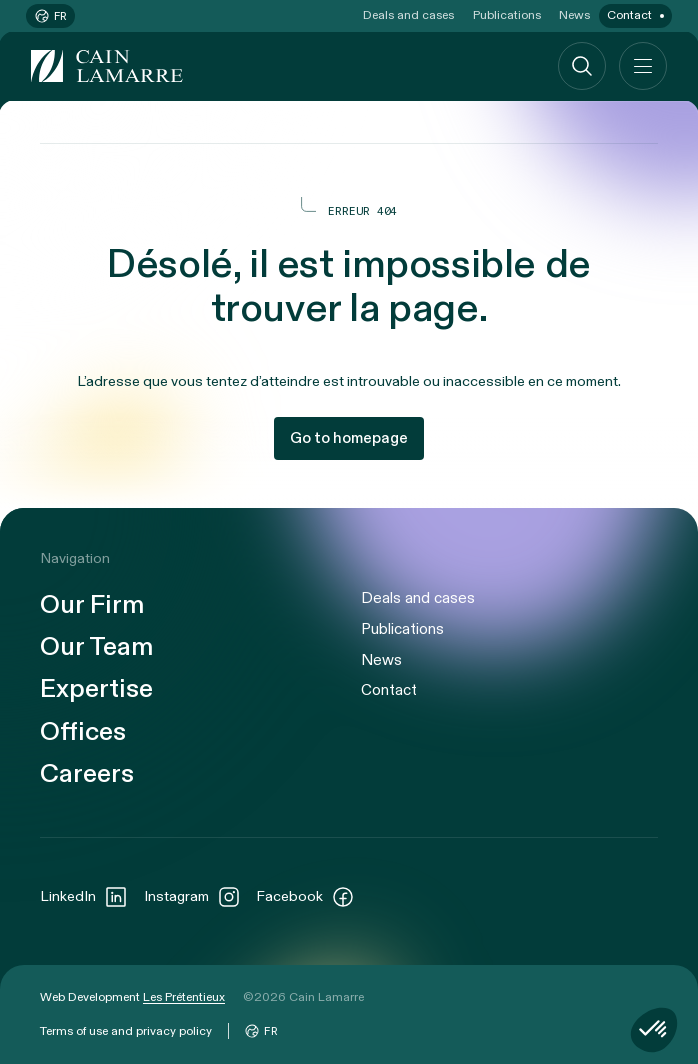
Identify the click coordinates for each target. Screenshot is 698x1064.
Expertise (96, 688)
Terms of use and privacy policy (126, 1031)
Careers (87, 773)
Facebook (305, 897)
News (574, 15)
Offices (83, 731)
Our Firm (92, 604)
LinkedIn (84, 897)
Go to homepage (349, 438)
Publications (507, 15)
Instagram (192, 897)
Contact (629, 15)
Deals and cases (408, 15)
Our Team (96, 646)
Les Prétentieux (184, 997)
